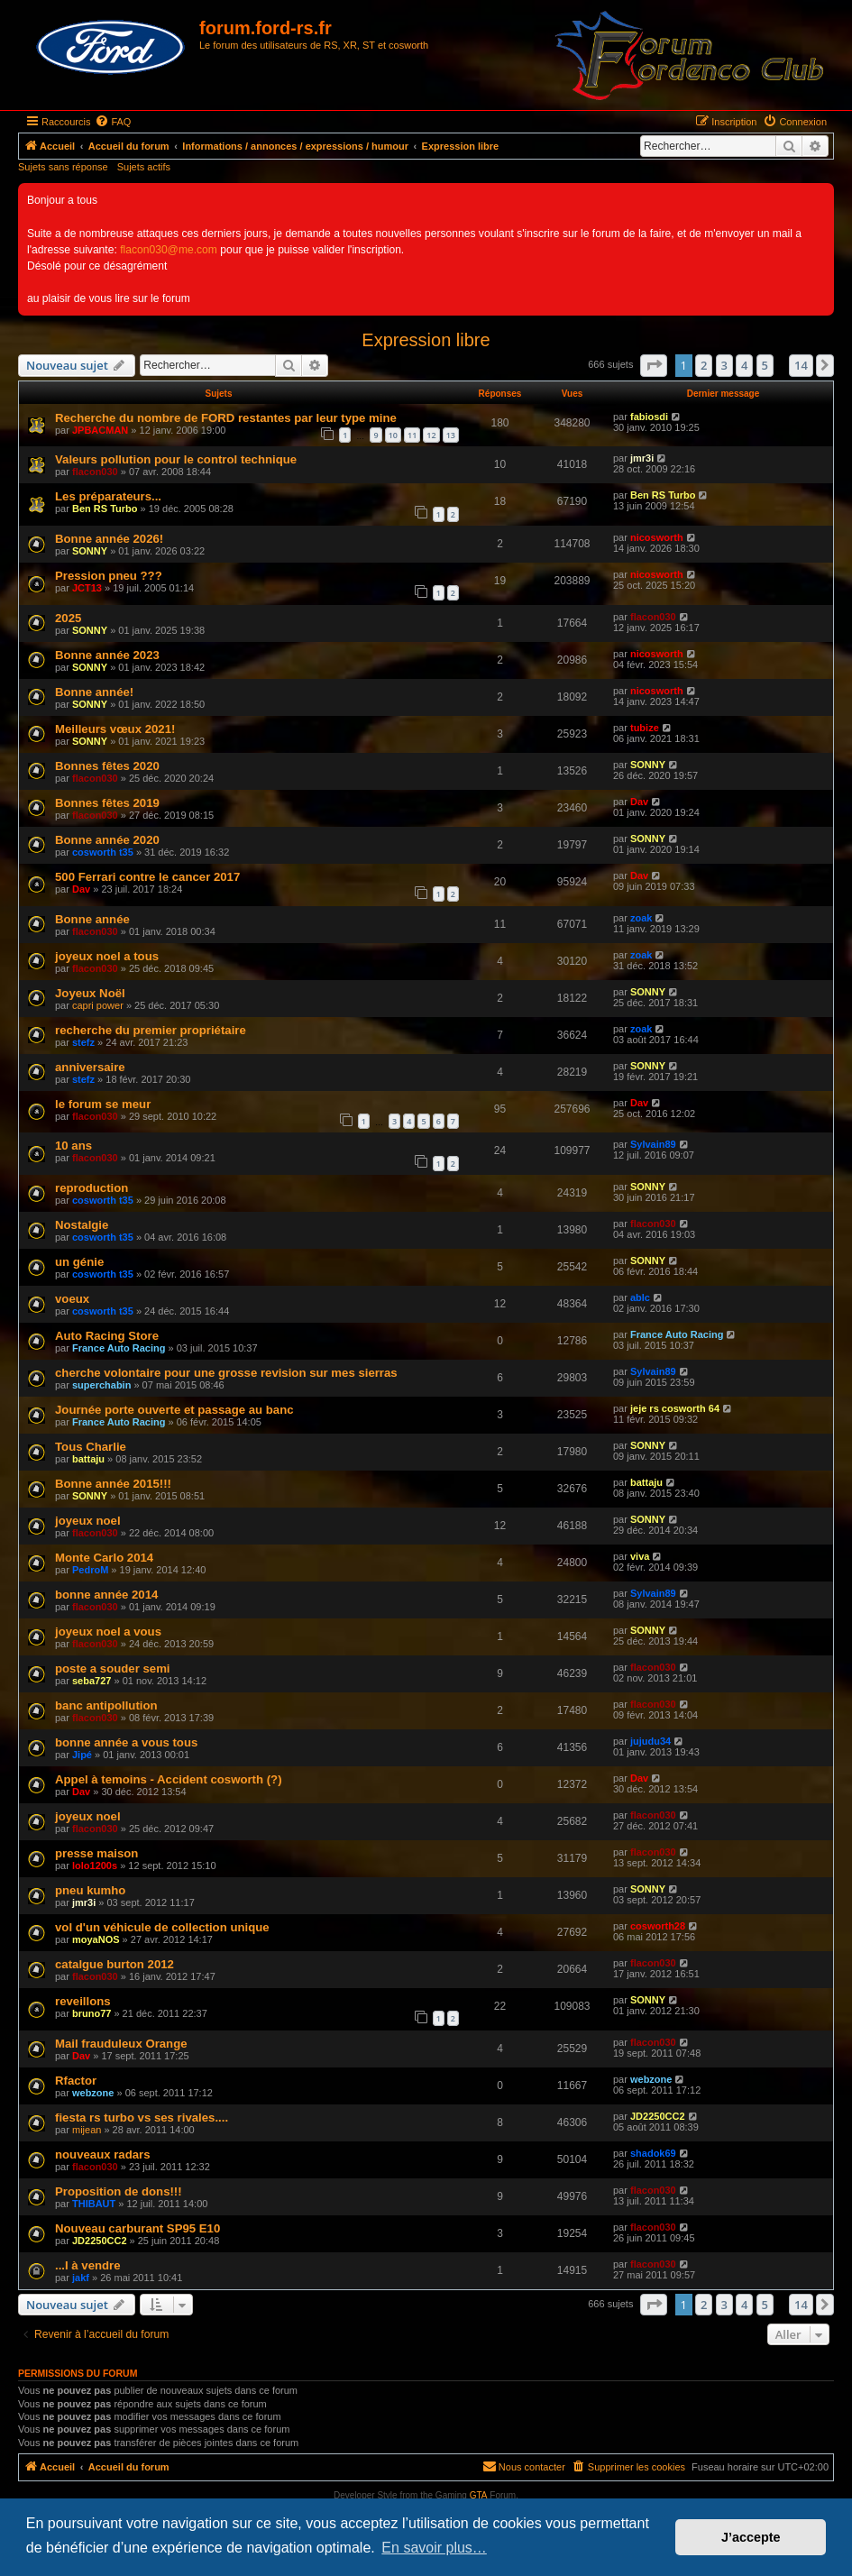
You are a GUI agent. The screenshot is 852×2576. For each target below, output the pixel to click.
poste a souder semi (112, 1668)
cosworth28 (657, 1926)
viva (639, 1556)
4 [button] (744, 365)
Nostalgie (81, 1225)
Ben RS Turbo (105, 508)
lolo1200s (94, 1865)
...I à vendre (88, 2265)
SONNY (89, 550)
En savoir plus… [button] (434, 2547)
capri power (98, 1005)
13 (450, 435)
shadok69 (653, 2153)
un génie (79, 1262)
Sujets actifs (143, 166)
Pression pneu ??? (108, 575)
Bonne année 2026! (109, 538)
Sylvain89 (653, 1144)
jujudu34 (650, 1741)
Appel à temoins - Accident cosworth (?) (168, 1779)
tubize (644, 727)
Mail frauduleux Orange (121, 2043)
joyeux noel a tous (107, 956)
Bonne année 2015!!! (113, 1483)
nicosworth (656, 537)
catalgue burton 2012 (114, 1964)
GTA (479, 2495)
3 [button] (724, 365)
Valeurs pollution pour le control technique (176, 459)
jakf (80, 2277)
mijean (86, 2129)
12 (430, 435)
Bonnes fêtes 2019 (107, 803)
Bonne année (92, 919)
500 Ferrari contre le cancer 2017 (147, 877)
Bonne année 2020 (107, 840)
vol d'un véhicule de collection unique (162, 1927)
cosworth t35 (102, 852)
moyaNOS (96, 1939)
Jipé (82, 1754)
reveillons (83, 2001)
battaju (88, 1458)
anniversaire (90, 1067)
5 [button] (765, 365)
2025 (68, 618)
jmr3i (642, 458)
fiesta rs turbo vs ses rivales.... (141, 2117)
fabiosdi (649, 416)
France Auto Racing (119, 1348)
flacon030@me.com (168, 249)
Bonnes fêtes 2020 (107, 766)
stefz (83, 1042)
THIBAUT (93, 2203)
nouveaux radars (103, 2154)
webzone (93, 2092)
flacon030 (95, 471)
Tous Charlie (90, 1446)
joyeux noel (88, 1520)
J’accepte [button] (751, 2537)
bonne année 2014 (106, 1594)
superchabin (101, 1385)
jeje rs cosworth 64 (674, 1408)
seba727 (91, 1680)
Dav (639, 801)
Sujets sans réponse (63, 166)
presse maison (96, 1853)
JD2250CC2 (657, 2116)
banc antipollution (106, 1705)
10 (393, 435)
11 (412, 435)
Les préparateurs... (108, 496)
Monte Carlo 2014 (104, 1557)
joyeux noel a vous (108, 1631)
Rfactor (75, 2080)
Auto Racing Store (107, 1336)
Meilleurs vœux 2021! (115, 729)
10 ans (73, 1145)
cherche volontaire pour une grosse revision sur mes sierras (226, 1373)
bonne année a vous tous (126, 1742)
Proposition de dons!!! (118, 2191)
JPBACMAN (100, 430)
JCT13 (87, 587)
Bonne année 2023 (107, 655)
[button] (653, 365)
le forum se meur (103, 1104)
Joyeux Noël (90, 993)
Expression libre (426, 340)
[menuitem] (113, 122)
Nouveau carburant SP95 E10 (137, 2228)
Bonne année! (94, 692)
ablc (640, 1297)
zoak (641, 917)
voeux (72, 1299)
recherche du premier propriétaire (150, 1030)
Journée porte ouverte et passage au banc (174, 1409)
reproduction (91, 1188)
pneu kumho (90, 1890)
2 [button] (704, 365)
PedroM (90, 1569)
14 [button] (801, 365)
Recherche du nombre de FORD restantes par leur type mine (226, 418)
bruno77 (91, 2013)
